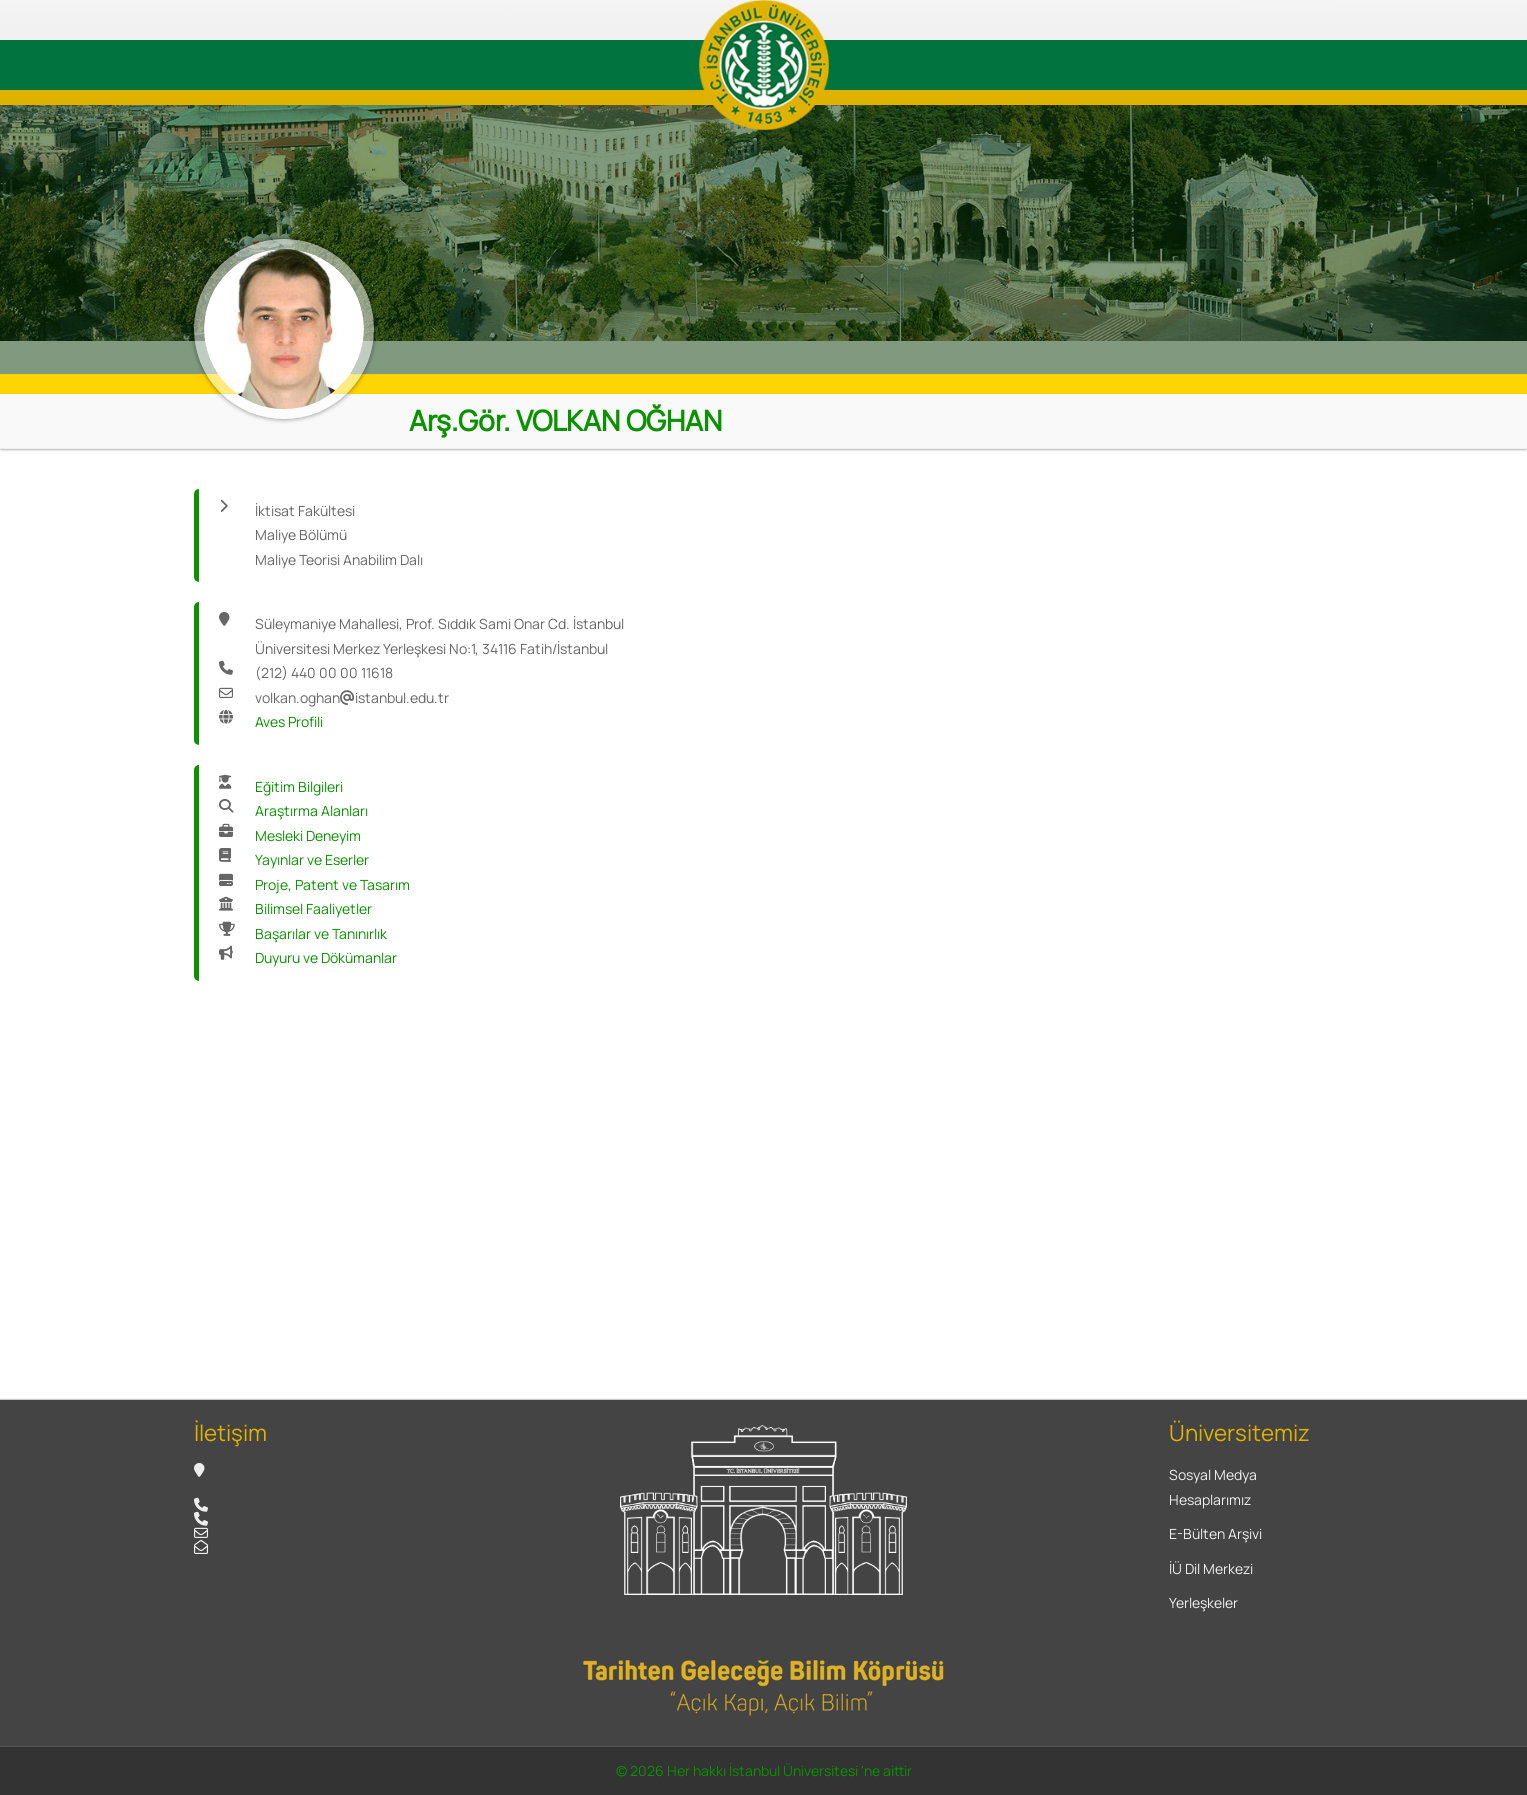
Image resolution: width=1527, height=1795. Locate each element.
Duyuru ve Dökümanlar (326, 957)
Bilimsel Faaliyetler (313, 908)
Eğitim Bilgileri (299, 786)
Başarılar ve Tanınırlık (321, 933)
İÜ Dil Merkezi (1211, 1568)
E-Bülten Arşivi (1215, 1533)
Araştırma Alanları (311, 810)
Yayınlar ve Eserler (312, 859)
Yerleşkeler (1203, 1602)
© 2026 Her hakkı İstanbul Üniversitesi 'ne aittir (764, 1770)
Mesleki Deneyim (308, 835)
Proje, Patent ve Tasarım (332, 884)
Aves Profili (289, 721)
